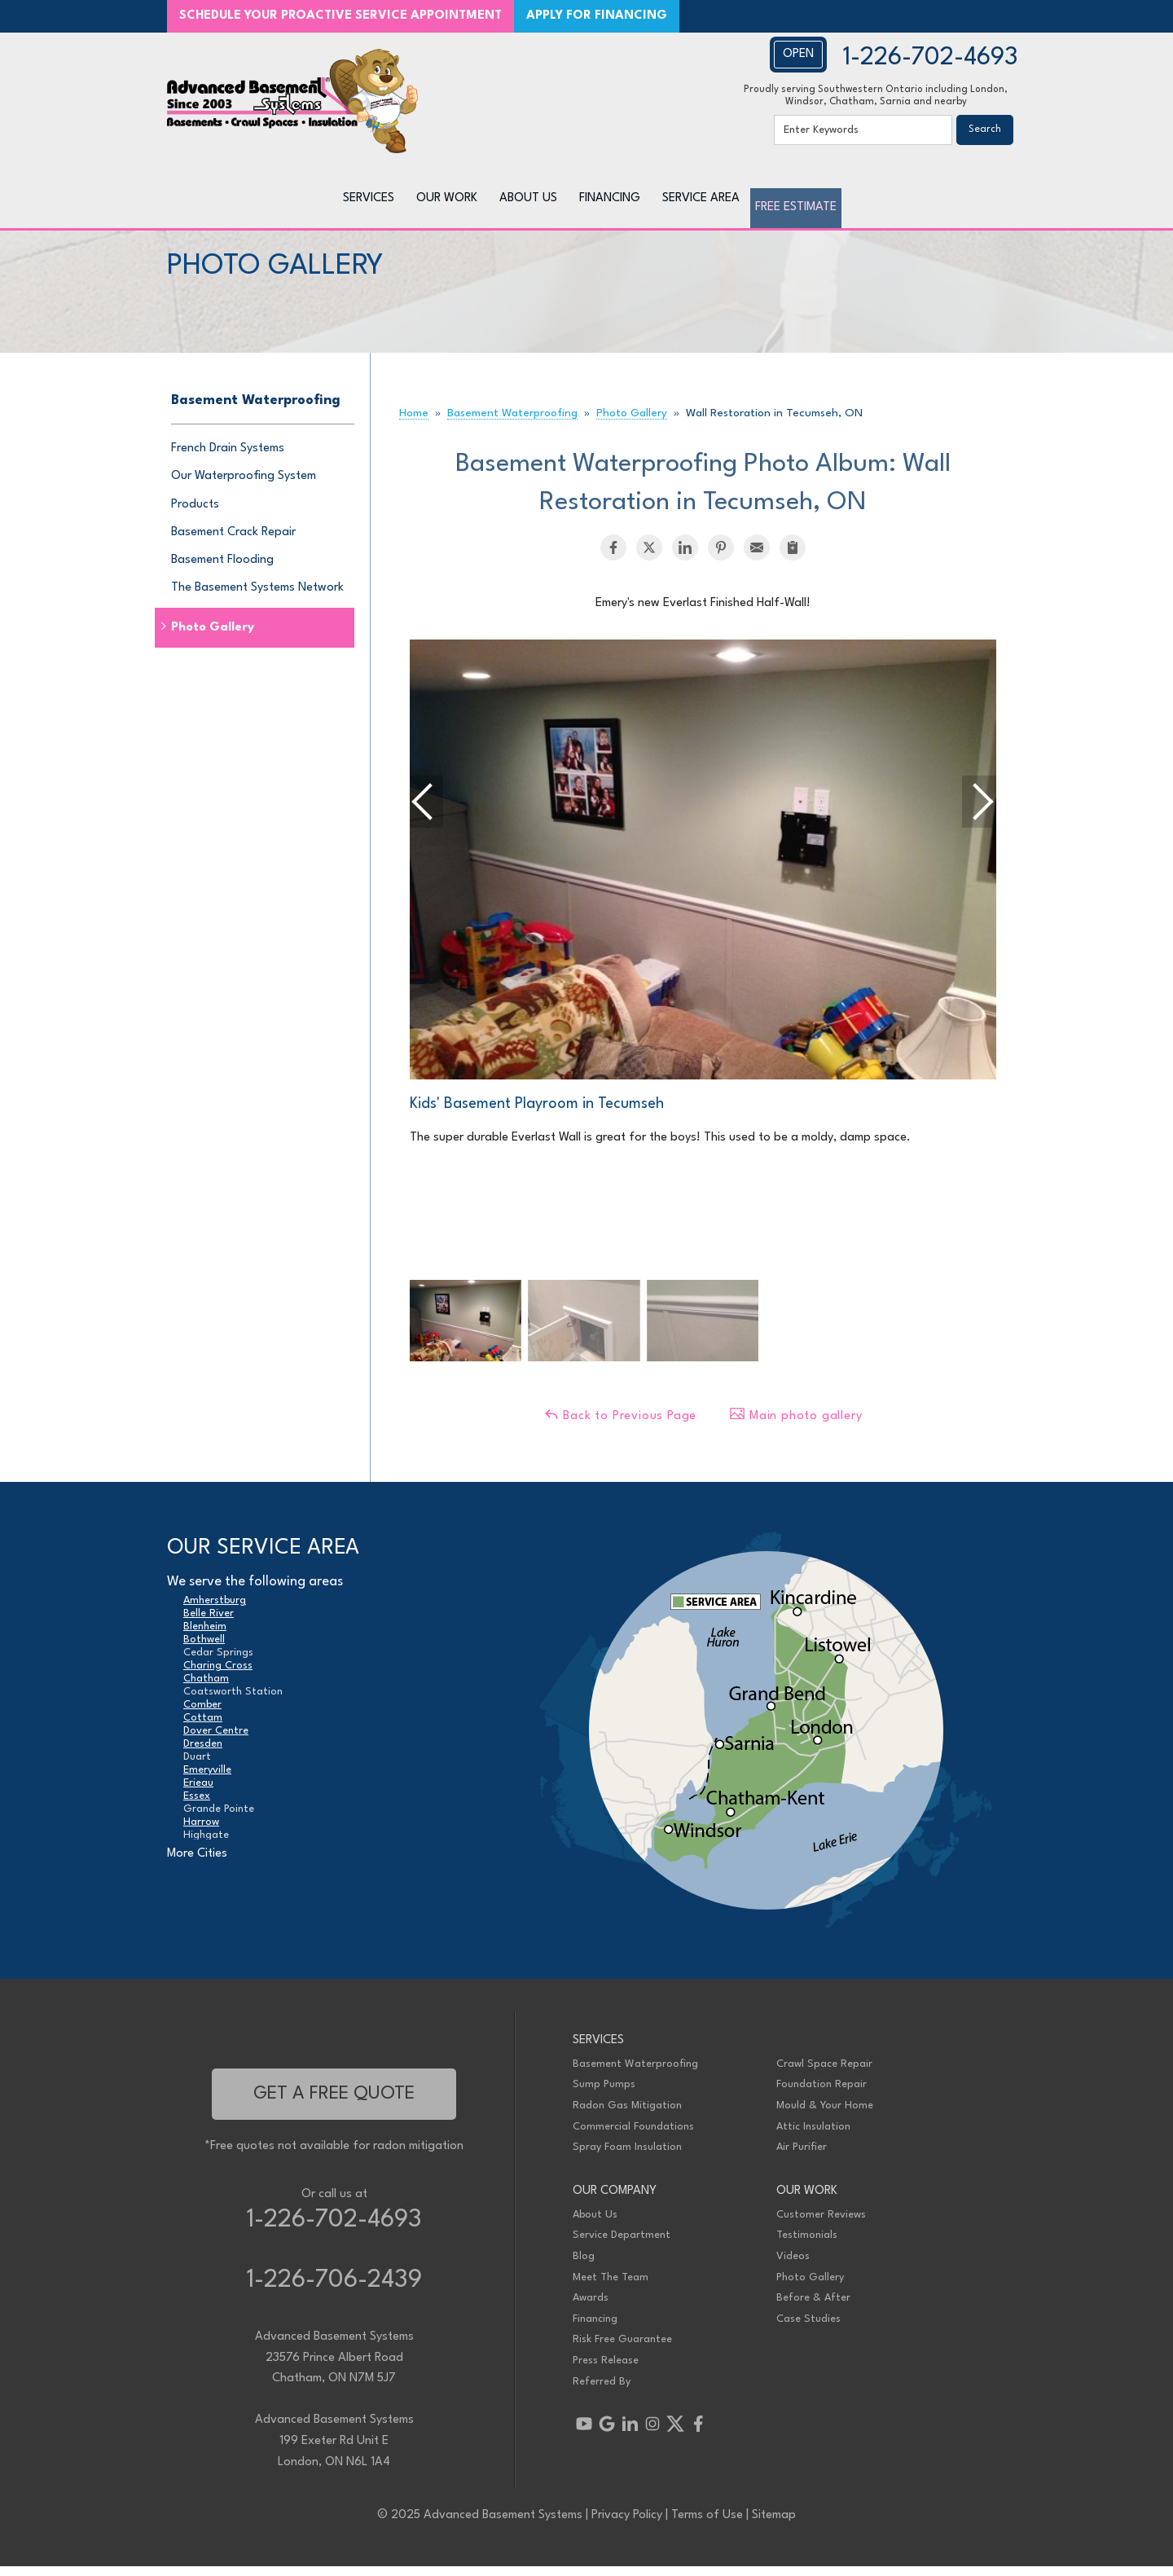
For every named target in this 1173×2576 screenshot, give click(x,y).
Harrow (201, 1831)
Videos (793, 2266)
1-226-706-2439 (334, 2290)
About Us (595, 2223)
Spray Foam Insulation (627, 2157)
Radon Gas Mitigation (627, 2115)
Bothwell (204, 1649)
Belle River (208, 1623)
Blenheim (204, 1636)
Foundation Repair (821, 2094)
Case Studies (808, 2328)
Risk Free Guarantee (622, 2349)
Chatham (206, 1688)
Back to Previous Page (620, 1423)
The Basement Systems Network (257, 597)
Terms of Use (707, 2524)
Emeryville (207, 1779)
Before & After (813, 2307)
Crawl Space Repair (824, 2073)
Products (195, 514)
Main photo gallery (795, 1423)
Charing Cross (218, 1675)
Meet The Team (610, 2286)
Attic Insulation (813, 2135)
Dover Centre (215, 1740)
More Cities (197, 1863)
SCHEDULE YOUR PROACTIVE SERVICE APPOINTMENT (340, 16)
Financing (595, 2328)
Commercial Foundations (633, 2135)
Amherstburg (214, 1610)
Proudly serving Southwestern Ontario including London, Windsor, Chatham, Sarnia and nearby (876, 96)
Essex (196, 1805)
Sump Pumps (604, 2094)
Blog (584, 2266)
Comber (202, 1714)
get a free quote (334, 2103)
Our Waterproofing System (243, 486)
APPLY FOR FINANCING (596, 16)
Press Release (606, 2370)
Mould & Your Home (824, 2115)
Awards (590, 2307)
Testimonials (806, 2245)
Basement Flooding (222, 569)
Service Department (621, 2245)
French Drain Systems (227, 458)
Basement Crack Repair (233, 541)
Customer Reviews (821, 2223)
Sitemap (774, 2524)
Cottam (202, 1727)
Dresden (202, 1753)
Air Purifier (801, 2157)
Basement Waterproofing (255, 410)
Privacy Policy (626, 2524)
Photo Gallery (212, 637)
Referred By (601, 2390)
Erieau (198, 1792)
